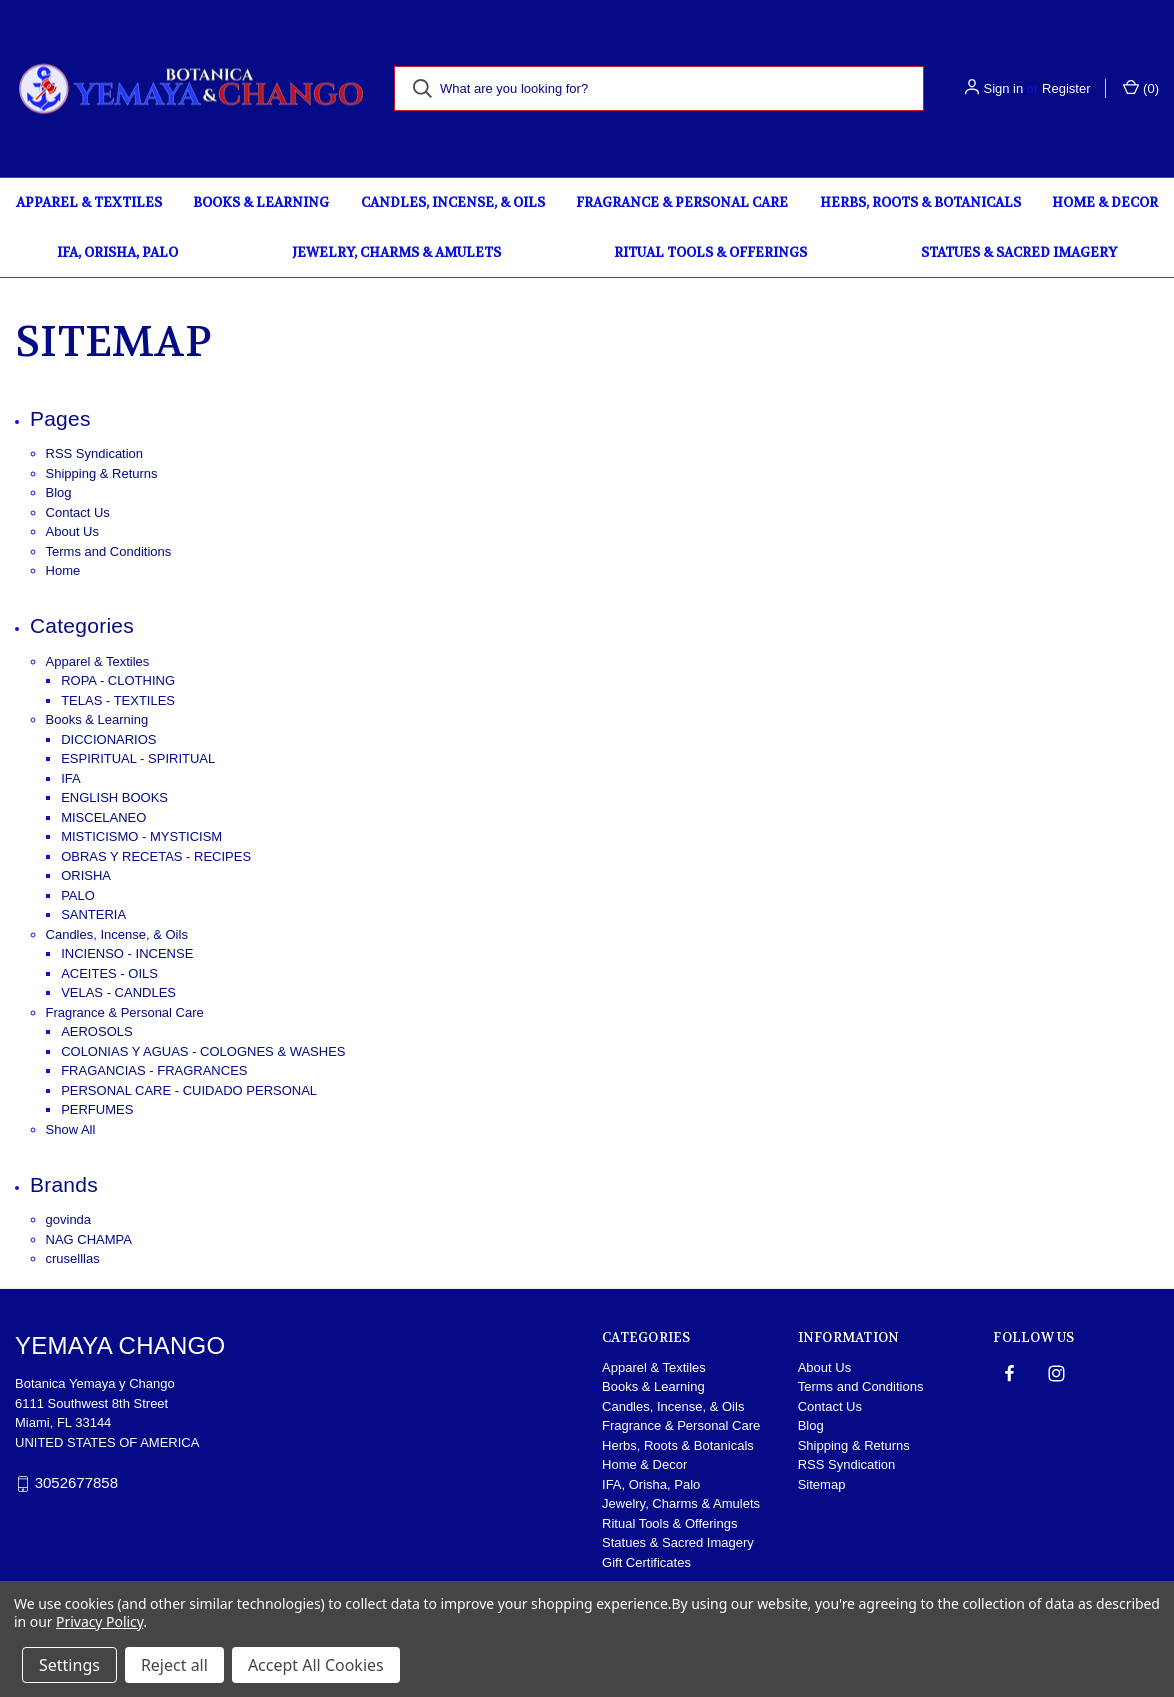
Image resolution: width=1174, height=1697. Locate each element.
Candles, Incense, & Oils (453, 202)
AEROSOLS (97, 1031)
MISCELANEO (103, 817)
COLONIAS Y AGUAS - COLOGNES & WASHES (203, 1051)
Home (63, 570)
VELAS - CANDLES (118, 992)
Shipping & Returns (102, 473)
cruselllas (73, 1258)
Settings (69, 1665)
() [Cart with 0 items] (1141, 87)
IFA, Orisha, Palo (117, 252)
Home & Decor (1105, 202)
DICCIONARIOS (108, 739)
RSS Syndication (95, 453)
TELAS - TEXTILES (118, 700)
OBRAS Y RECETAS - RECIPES (156, 856)
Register (1066, 88)
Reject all (174, 1665)
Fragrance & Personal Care (682, 202)
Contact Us (78, 512)
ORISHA (86, 875)
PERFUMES (97, 1109)
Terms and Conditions (109, 551)
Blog (59, 492)
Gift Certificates (646, 1562)
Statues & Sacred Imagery (1019, 252)
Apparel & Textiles (89, 202)
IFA (71, 778)
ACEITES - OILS (109, 973)
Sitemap (822, 1484)
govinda (69, 1219)
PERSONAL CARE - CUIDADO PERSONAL (189, 1090)
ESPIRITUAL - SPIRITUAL (138, 758)
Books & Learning (261, 202)
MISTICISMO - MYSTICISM (141, 836)
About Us (72, 531)
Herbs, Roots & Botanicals (920, 202)
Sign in (1003, 88)
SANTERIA (93, 914)
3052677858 (76, 1482)
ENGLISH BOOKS (114, 797)
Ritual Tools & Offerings (710, 252)
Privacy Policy (99, 1621)
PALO (78, 895)
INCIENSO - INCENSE (127, 953)
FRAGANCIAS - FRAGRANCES (154, 1070)
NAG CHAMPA (89, 1239)
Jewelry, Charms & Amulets (396, 252)
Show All (71, 1129)
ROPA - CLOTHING (118, 680)
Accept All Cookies (316, 1665)
